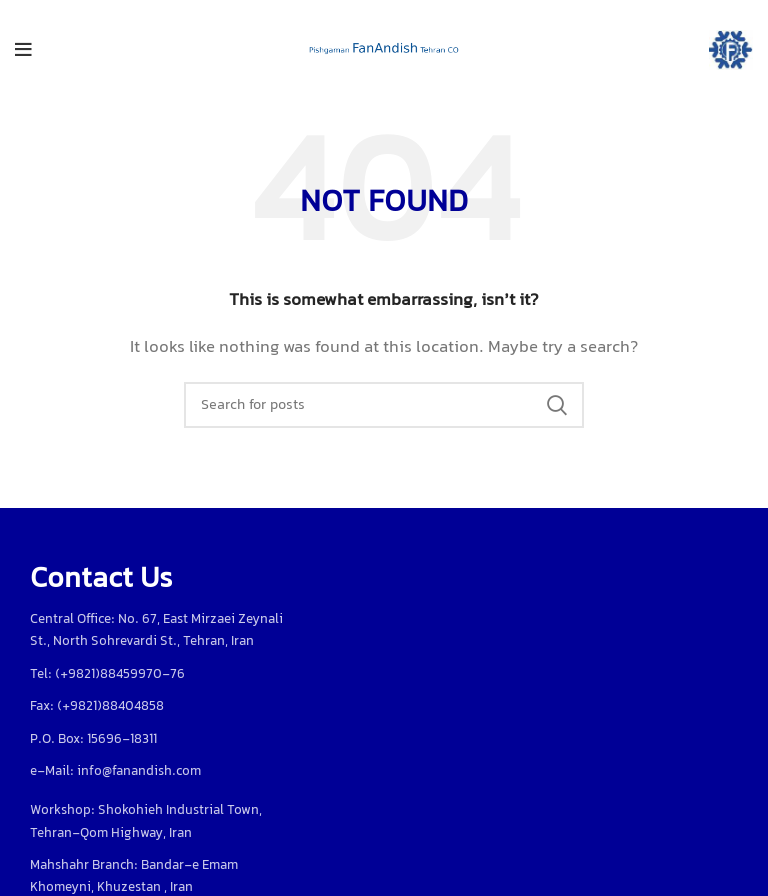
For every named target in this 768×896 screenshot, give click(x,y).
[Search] (384, 405)
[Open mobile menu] (23, 50)
